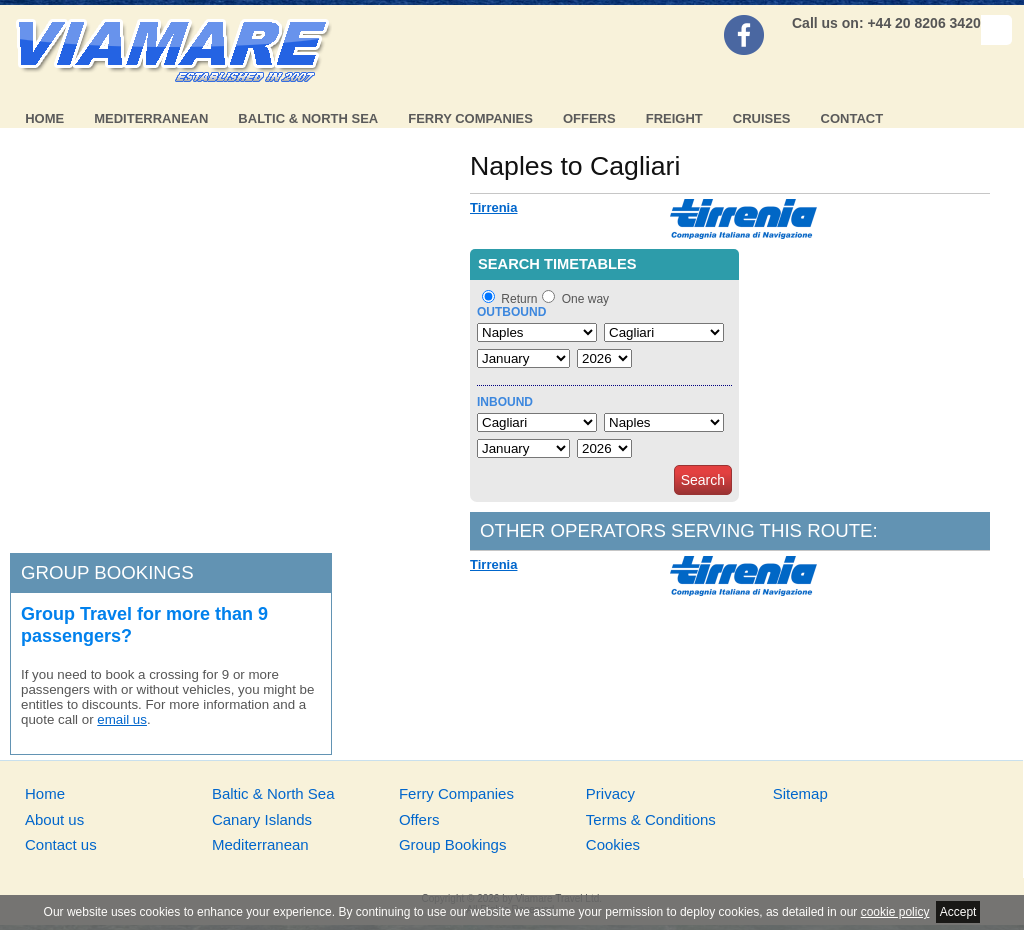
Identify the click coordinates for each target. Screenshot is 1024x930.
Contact (852, 118)
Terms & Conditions (651, 819)
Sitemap (800, 793)
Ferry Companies (470, 118)
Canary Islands (262, 819)
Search (703, 480)
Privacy (610, 793)
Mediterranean (151, 118)
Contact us (61, 844)
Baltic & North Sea (308, 118)
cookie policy (895, 912)
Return (519, 299)
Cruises (762, 118)
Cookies (613, 844)
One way (585, 299)
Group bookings (107, 572)
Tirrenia (493, 207)
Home (44, 118)
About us (54, 819)
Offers (589, 118)
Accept (958, 912)
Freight (674, 118)
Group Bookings (453, 844)
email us (122, 719)
